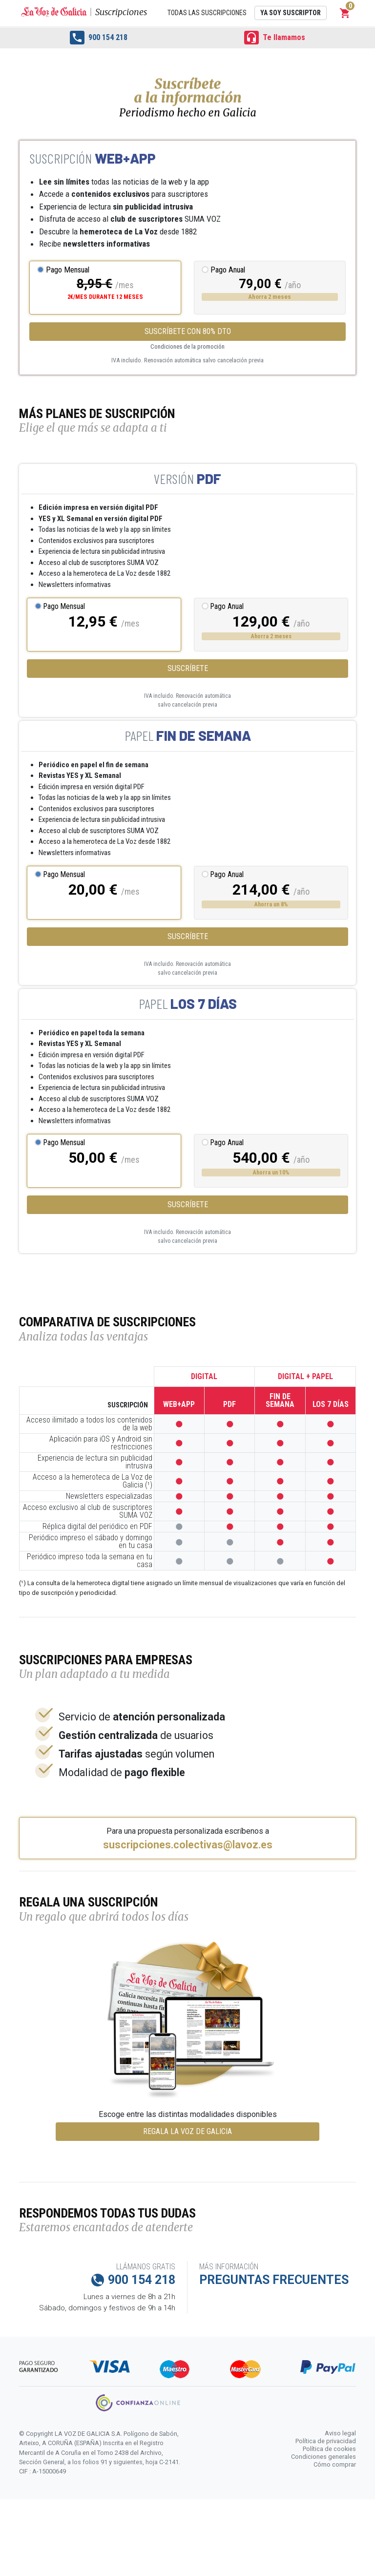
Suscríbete (187, 668)
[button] (345, 13)
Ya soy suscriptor (290, 13)
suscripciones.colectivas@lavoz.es (187, 1845)
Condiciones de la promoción (187, 346)
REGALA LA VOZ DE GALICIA (187, 2131)
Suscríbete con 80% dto (188, 331)
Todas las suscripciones (207, 13)
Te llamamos (274, 37)
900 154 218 (98, 37)
